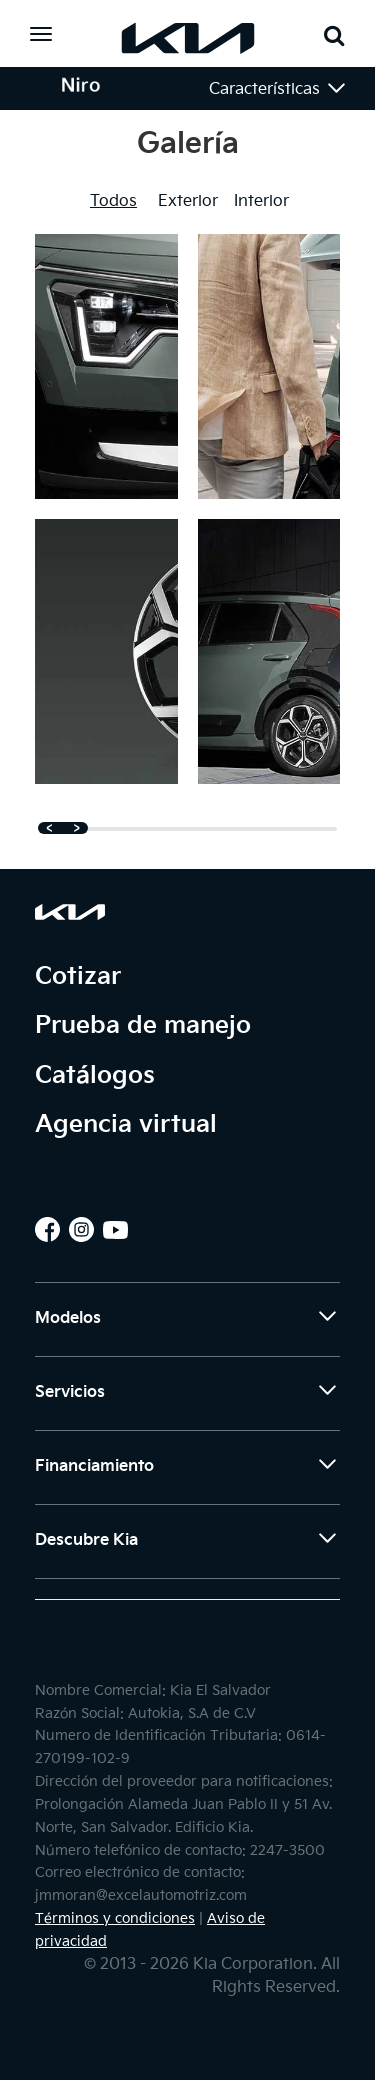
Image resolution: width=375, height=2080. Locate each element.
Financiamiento (187, 1470)
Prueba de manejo (143, 1025)
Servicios (187, 1396)
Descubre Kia (187, 1544)
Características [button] (279, 87)
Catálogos (95, 1075)
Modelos (187, 1322)
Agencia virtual (126, 1124)
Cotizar (78, 976)
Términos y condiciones (115, 1919)
